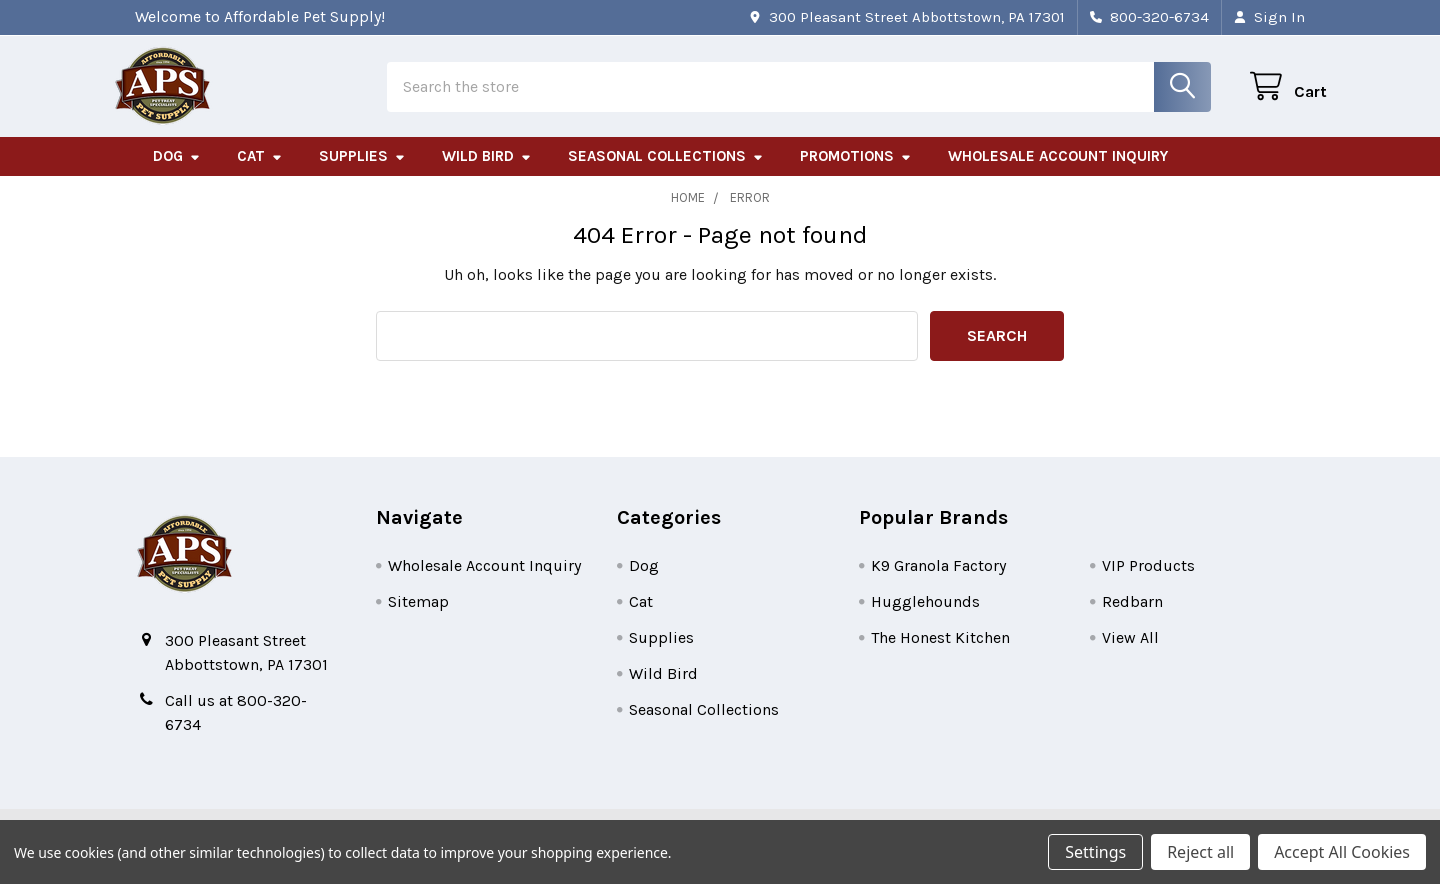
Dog (177, 173)
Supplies (362, 173)
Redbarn (1132, 617)
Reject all (1200, 852)
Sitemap (418, 617)
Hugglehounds (925, 617)
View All (1130, 653)
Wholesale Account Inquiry (1058, 173)
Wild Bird (487, 173)
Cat (260, 173)
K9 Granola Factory (938, 581)
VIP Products (1148, 581)
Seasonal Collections (666, 173)
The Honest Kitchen (940, 653)
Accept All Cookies (1342, 852)
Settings (1095, 852)
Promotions (856, 173)
